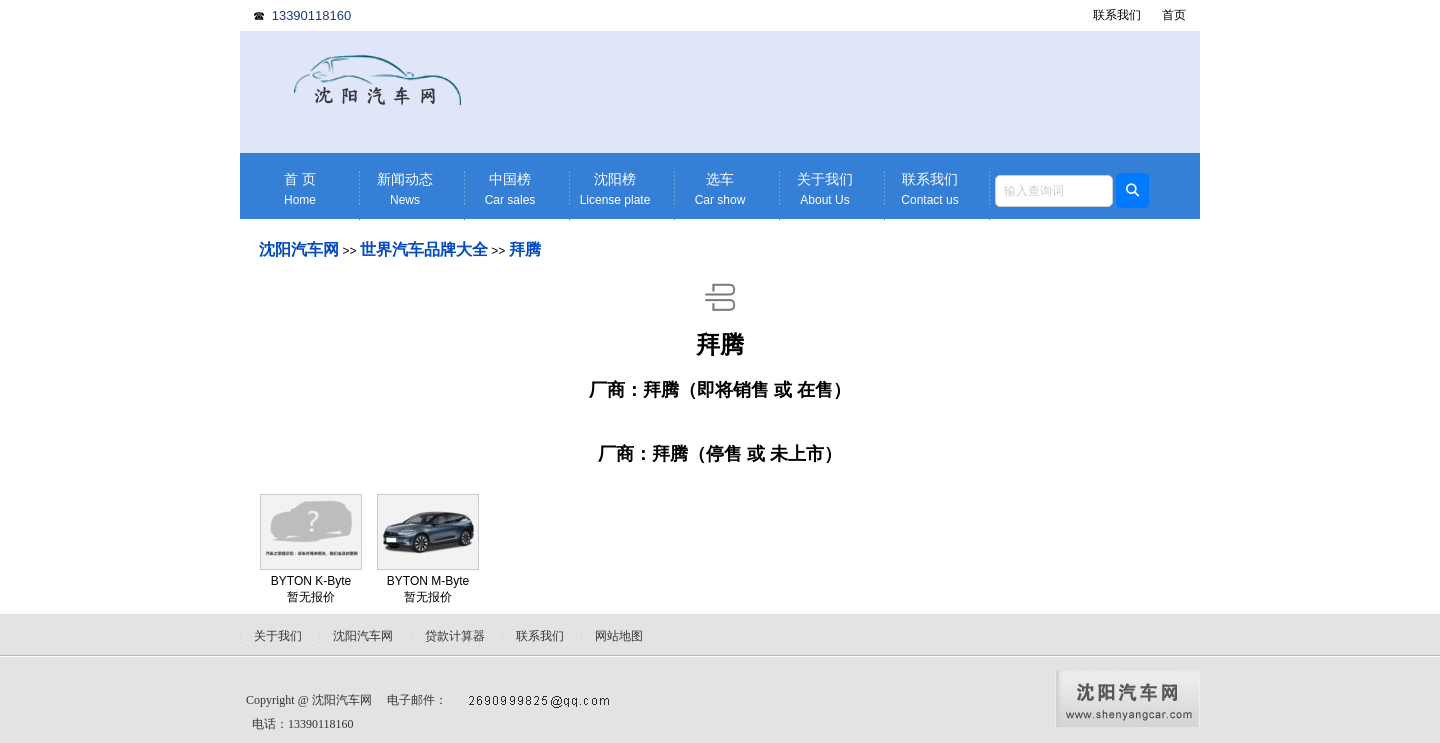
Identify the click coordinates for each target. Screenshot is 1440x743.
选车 (720, 189)
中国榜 (510, 189)
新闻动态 (405, 189)
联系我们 (1117, 15)
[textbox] (1054, 191)
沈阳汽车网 (299, 249)
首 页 (300, 189)
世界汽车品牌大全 (424, 249)
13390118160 (312, 15)
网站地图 (619, 636)
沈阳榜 (615, 189)
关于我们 (825, 189)
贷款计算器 (455, 636)
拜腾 (525, 249)
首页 (1174, 15)
